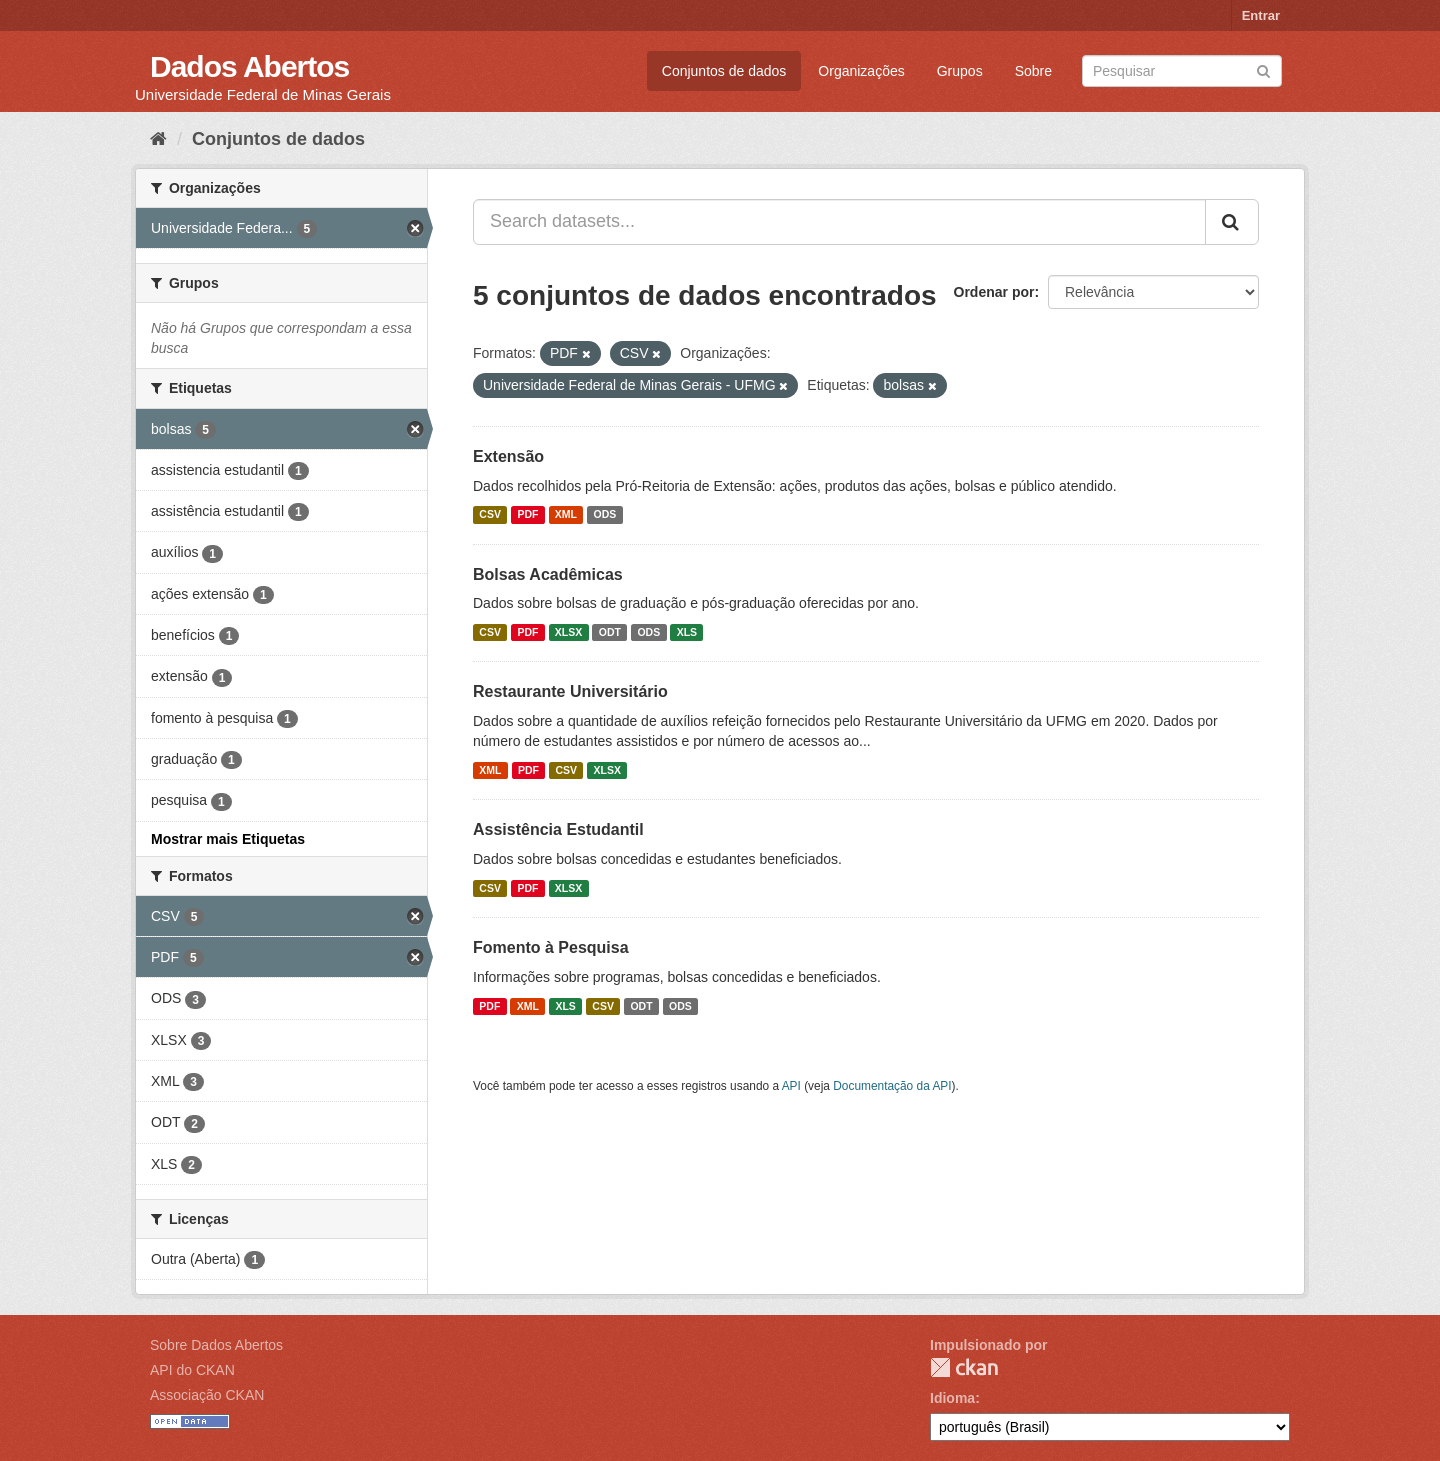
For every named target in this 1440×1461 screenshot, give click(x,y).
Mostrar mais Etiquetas (228, 839)
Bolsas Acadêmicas (548, 574)
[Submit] (1263, 69)
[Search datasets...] (839, 222)
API (791, 1086)
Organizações (861, 71)
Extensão (508, 456)
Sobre (1033, 71)
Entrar (1261, 15)
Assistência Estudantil (558, 829)
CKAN (964, 1367)
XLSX (568, 632)
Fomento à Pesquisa (551, 947)
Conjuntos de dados (724, 71)
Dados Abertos (249, 66)
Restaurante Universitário (570, 691)
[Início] (158, 139)
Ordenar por (994, 292)
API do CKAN (192, 1370)
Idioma (952, 1398)
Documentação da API (892, 1086)
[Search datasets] (1182, 71)
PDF (527, 515)
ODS (605, 515)
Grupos (960, 71)
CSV (490, 515)
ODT (610, 632)
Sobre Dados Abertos (216, 1345)
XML (566, 515)
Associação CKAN (207, 1395)
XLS (687, 632)
